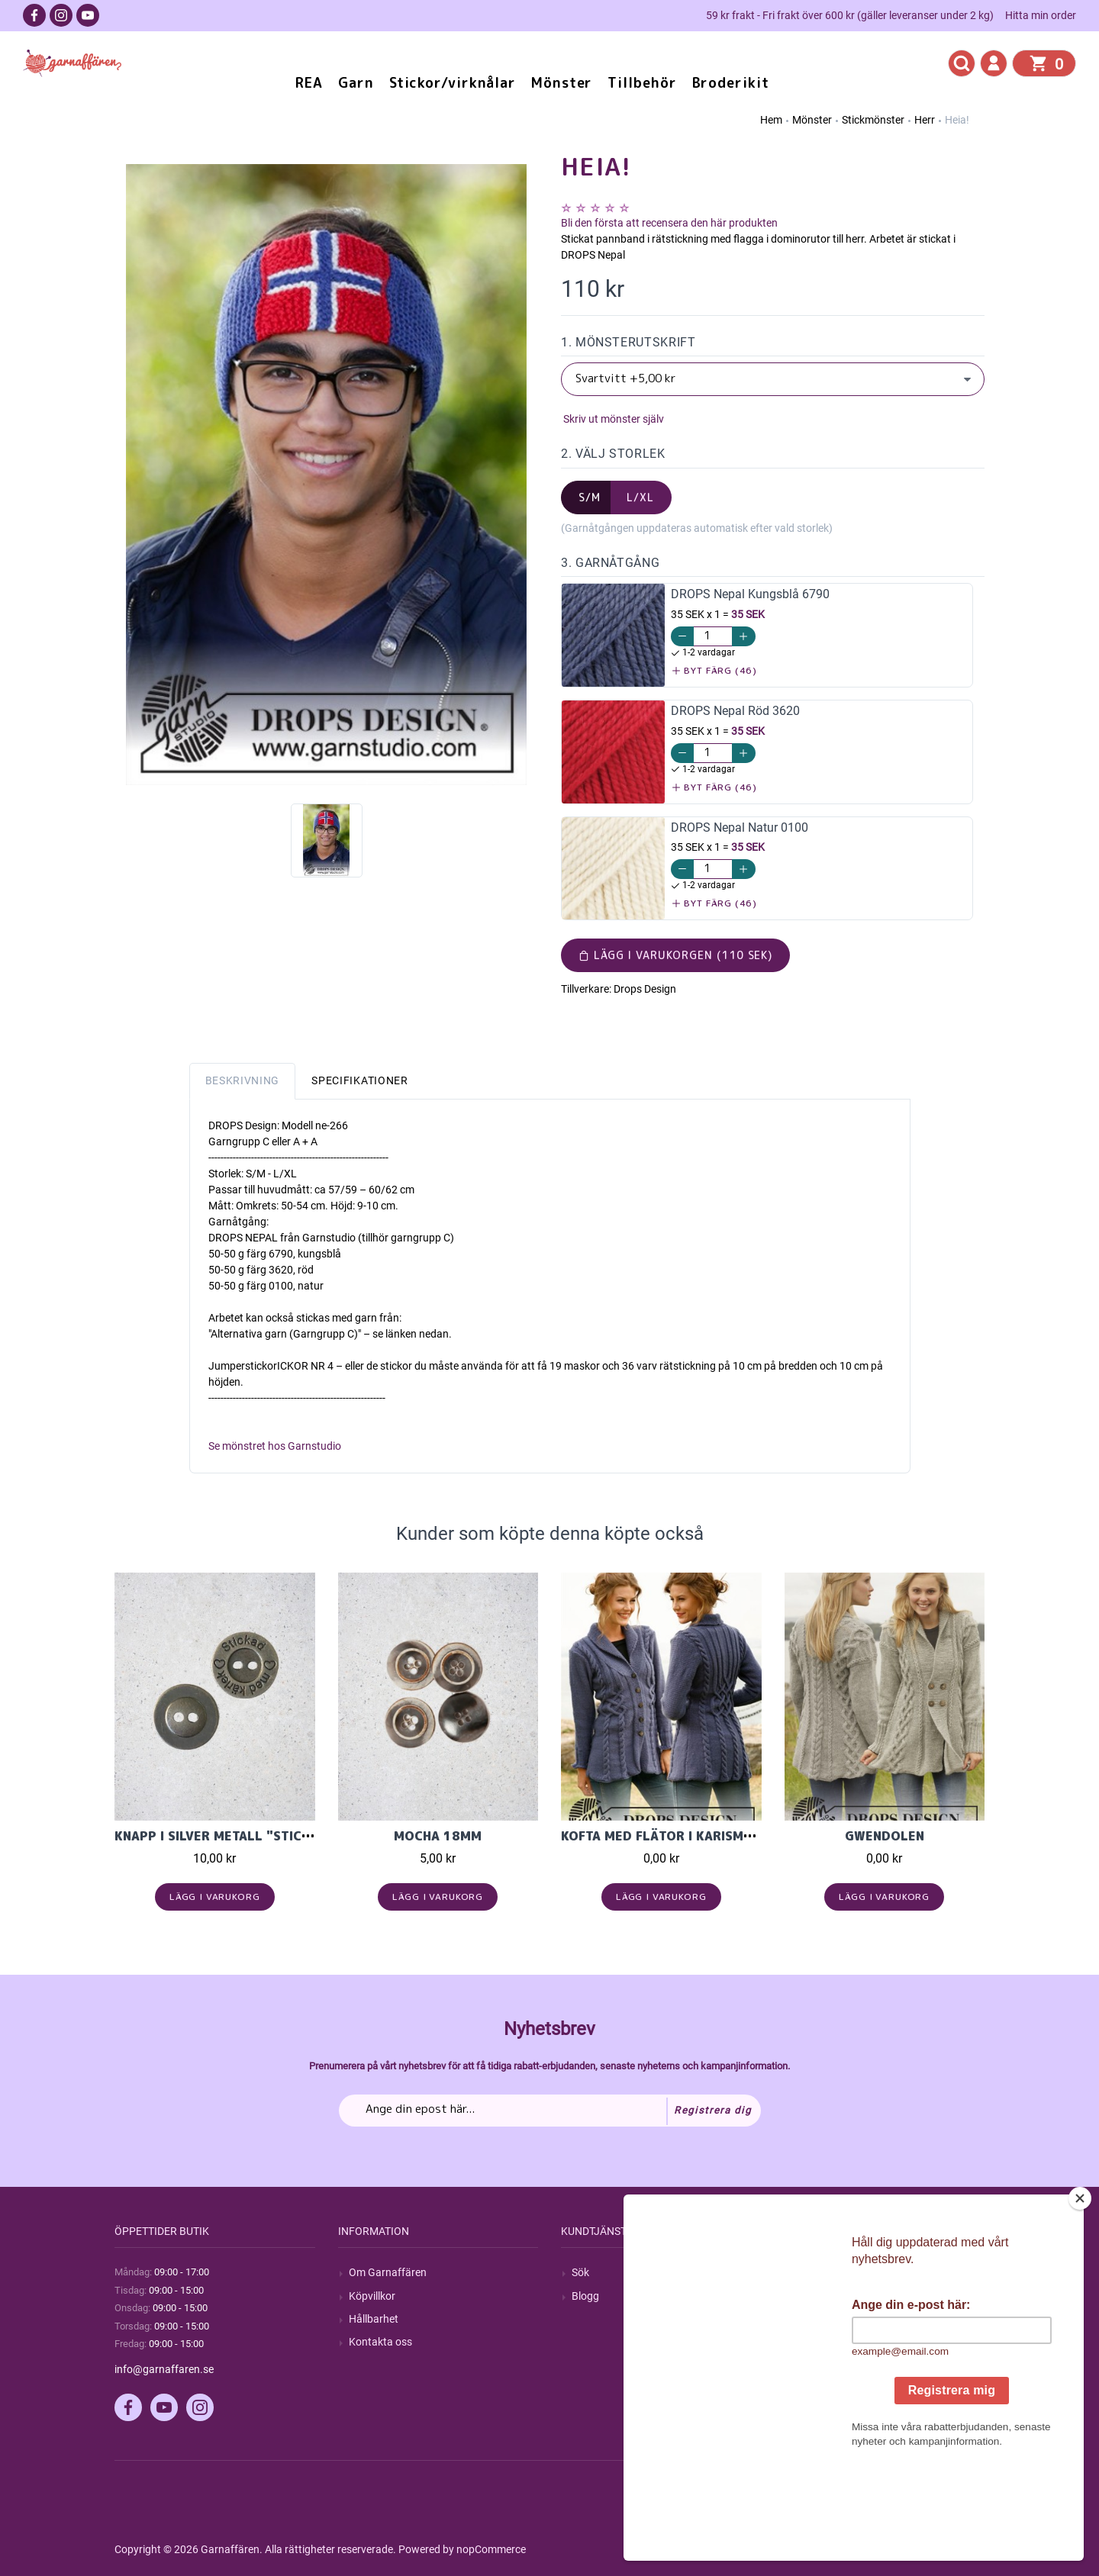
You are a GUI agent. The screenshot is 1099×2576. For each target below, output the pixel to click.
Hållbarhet (373, 2319)
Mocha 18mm (438, 1835)
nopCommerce (491, 2549)
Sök (580, 2272)
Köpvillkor (372, 2296)
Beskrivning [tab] (242, 1080)
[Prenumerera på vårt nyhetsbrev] (550, 2110)
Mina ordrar (823, 2296)
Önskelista (820, 2365)
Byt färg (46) (715, 670)
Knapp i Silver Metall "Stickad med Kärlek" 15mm (287, 1835)
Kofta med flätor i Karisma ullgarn (687, 1835)
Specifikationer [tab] (359, 1080)
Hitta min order (1040, 15)
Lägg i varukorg (214, 1896)
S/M (590, 497)
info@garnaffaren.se (164, 2369)
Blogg (585, 2296)
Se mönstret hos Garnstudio (274, 1446)
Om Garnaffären (388, 2272)
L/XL (640, 497)
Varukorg (817, 2342)
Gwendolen (884, 1835)
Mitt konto (819, 2272)
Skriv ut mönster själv (612, 419)
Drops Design (645, 989)
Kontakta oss (380, 2342)
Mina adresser (828, 2319)
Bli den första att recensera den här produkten (669, 223)
